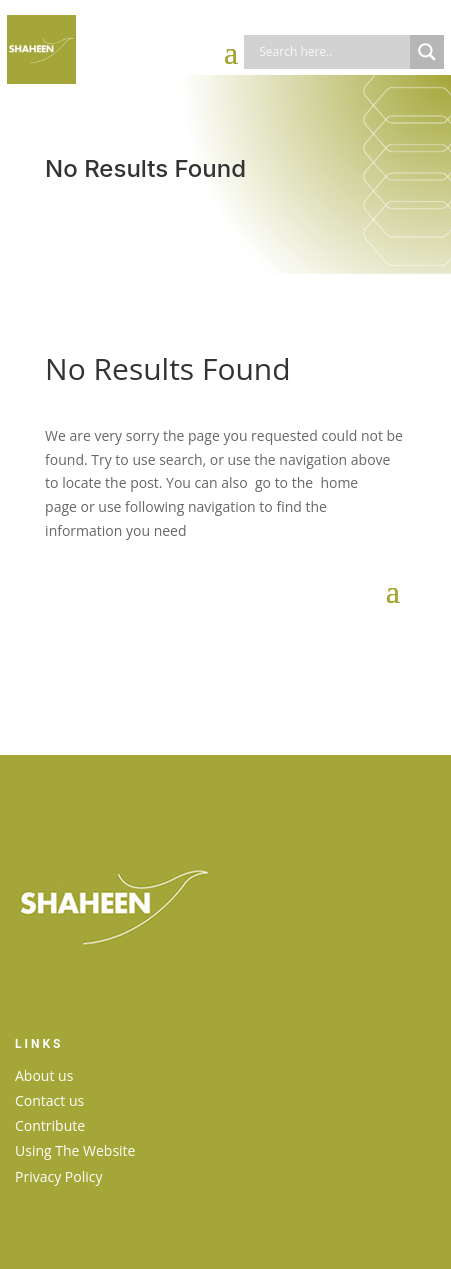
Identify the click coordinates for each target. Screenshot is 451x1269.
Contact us (49, 1100)
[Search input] (332, 52)
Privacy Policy (58, 1176)
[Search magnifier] (427, 52)
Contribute (50, 1125)
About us (44, 1075)
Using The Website (75, 1150)
